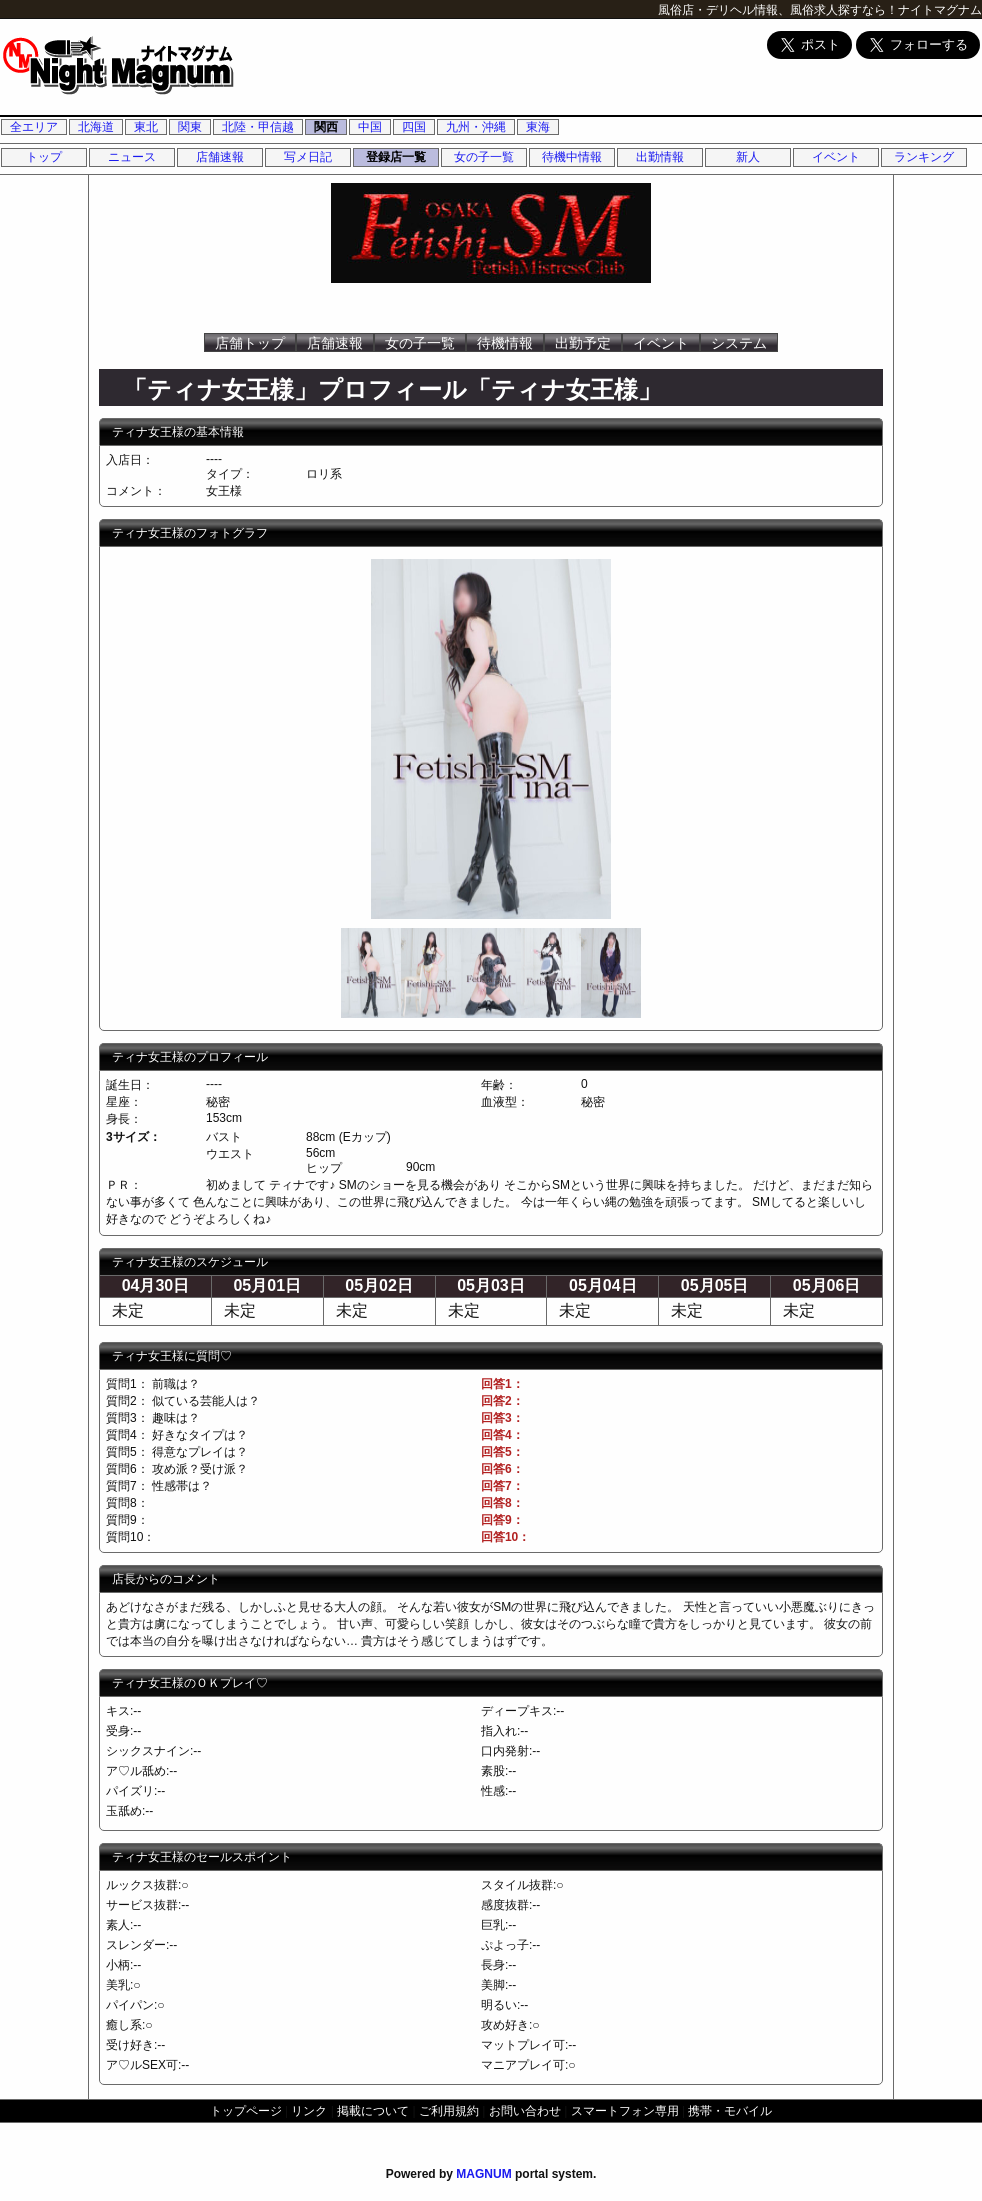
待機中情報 (572, 157)
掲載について (373, 2111)
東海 (538, 127)
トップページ (246, 2111)
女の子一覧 (484, 157)
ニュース (132, 157)
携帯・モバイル (730, 2111)
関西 (326, 127)
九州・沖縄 (476, 127)
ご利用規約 (449, 2111)
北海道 (96, 127)
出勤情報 (660, 157)
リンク (309, 2111)
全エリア (34, 127)
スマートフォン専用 (625, 2111)
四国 (414, 127)
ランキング (924, 157)
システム (739, 343)
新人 (748, 157)
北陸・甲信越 (258, 127)
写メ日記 (308, 157)
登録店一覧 (396, 157)
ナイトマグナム (940, 10)
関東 (190, 127)
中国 (370, 127)
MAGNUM (483, 2174)
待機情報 (505, 343)
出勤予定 (583, 343)
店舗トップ (250, 343)
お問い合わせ (525, 2111)
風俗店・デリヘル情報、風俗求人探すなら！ (778, 10)
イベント (836, 157)
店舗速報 (220, 157)
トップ (44, 157)
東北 (146, 127)
